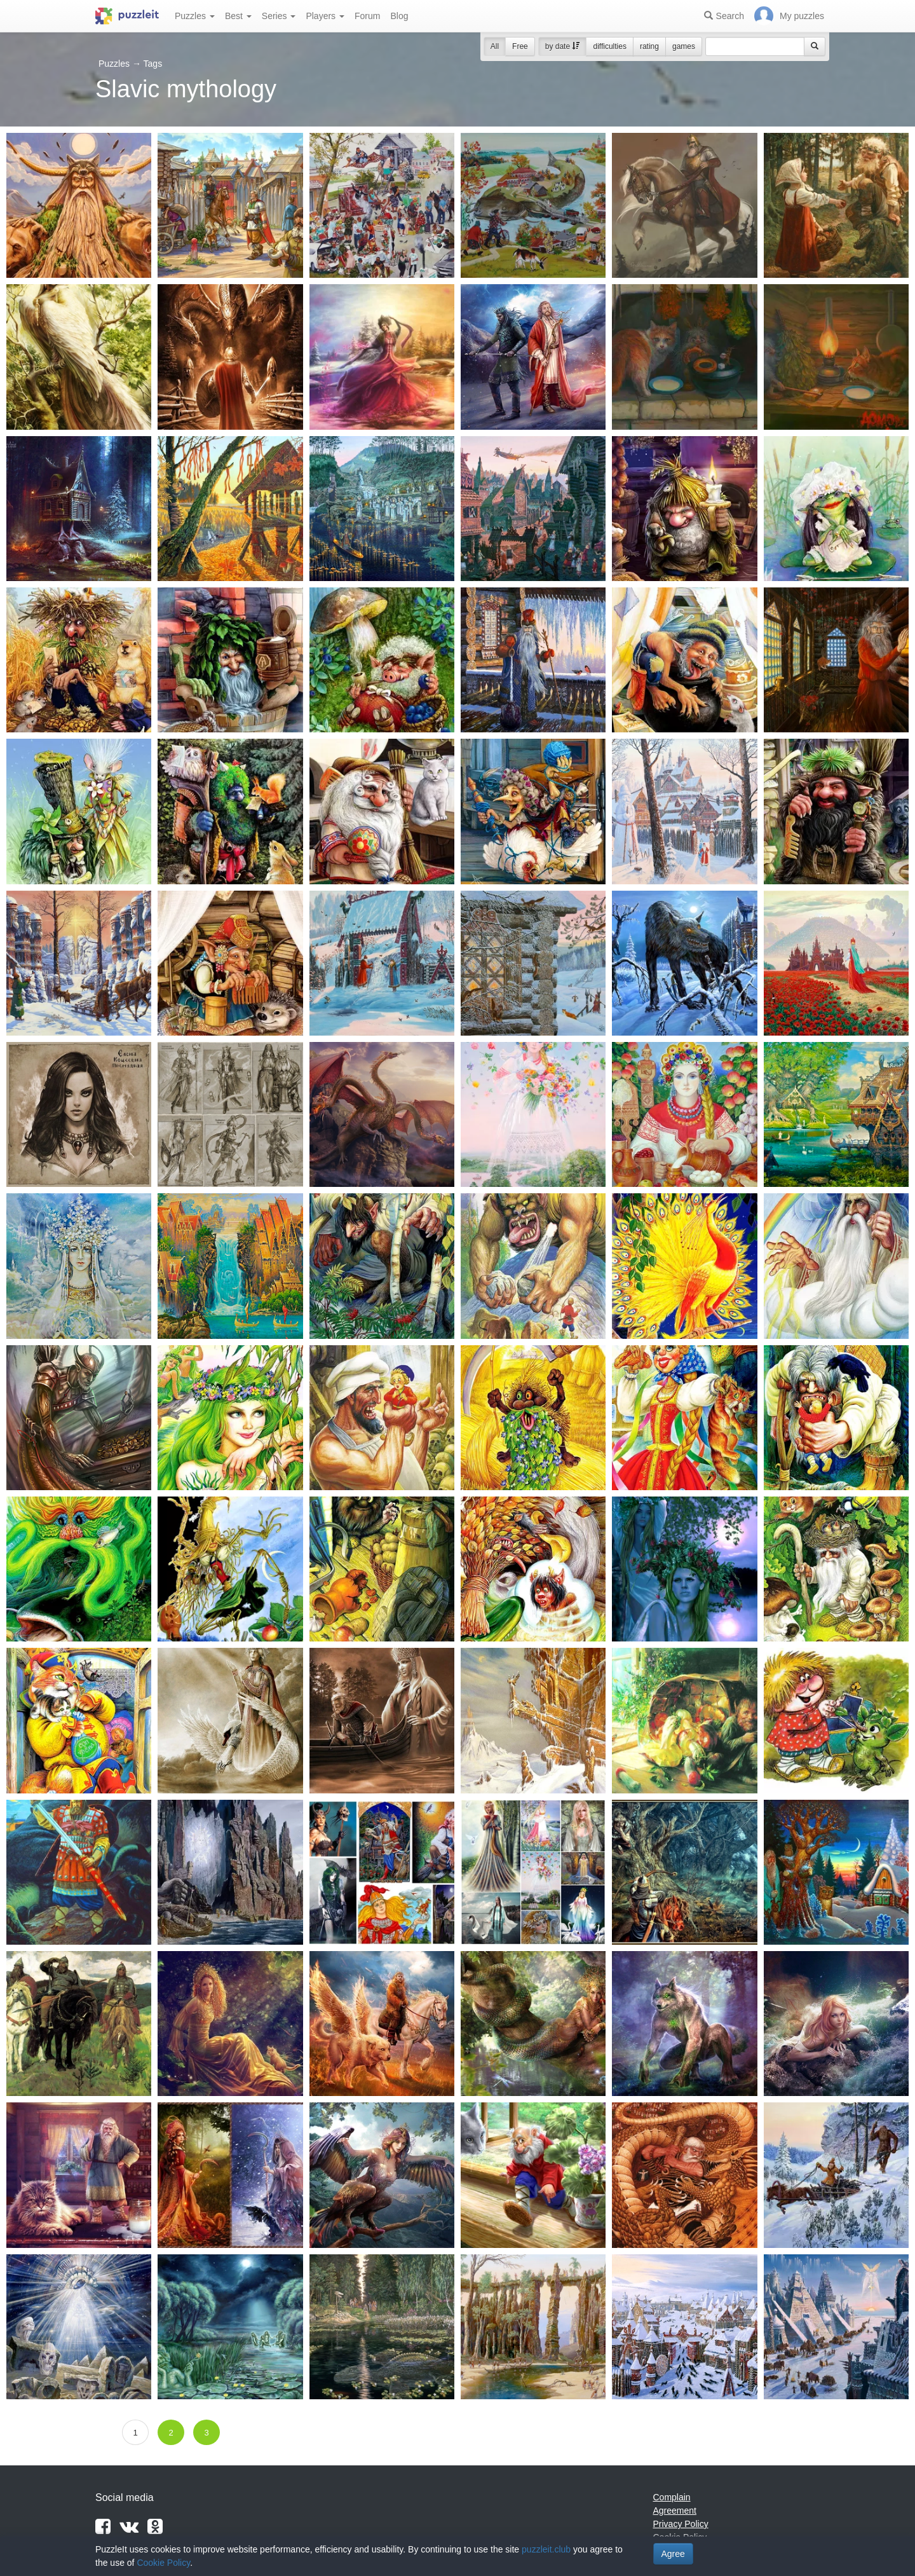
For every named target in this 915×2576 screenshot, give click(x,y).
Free (520, 46)
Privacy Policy (680, 2524)
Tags (153, 63)
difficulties (609, 46)
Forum (367, 16)
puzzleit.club (546, 2549)
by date (562, 46)
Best (238, 16)
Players (325, 16)
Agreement (674, 2510)
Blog (399, 16)
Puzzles (195, 16)
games (683, 46)
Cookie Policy (163, 2563)
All (495, 46)
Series (279, 16)
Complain (672, 2497)
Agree (673, 2554)
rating (649, 46)
